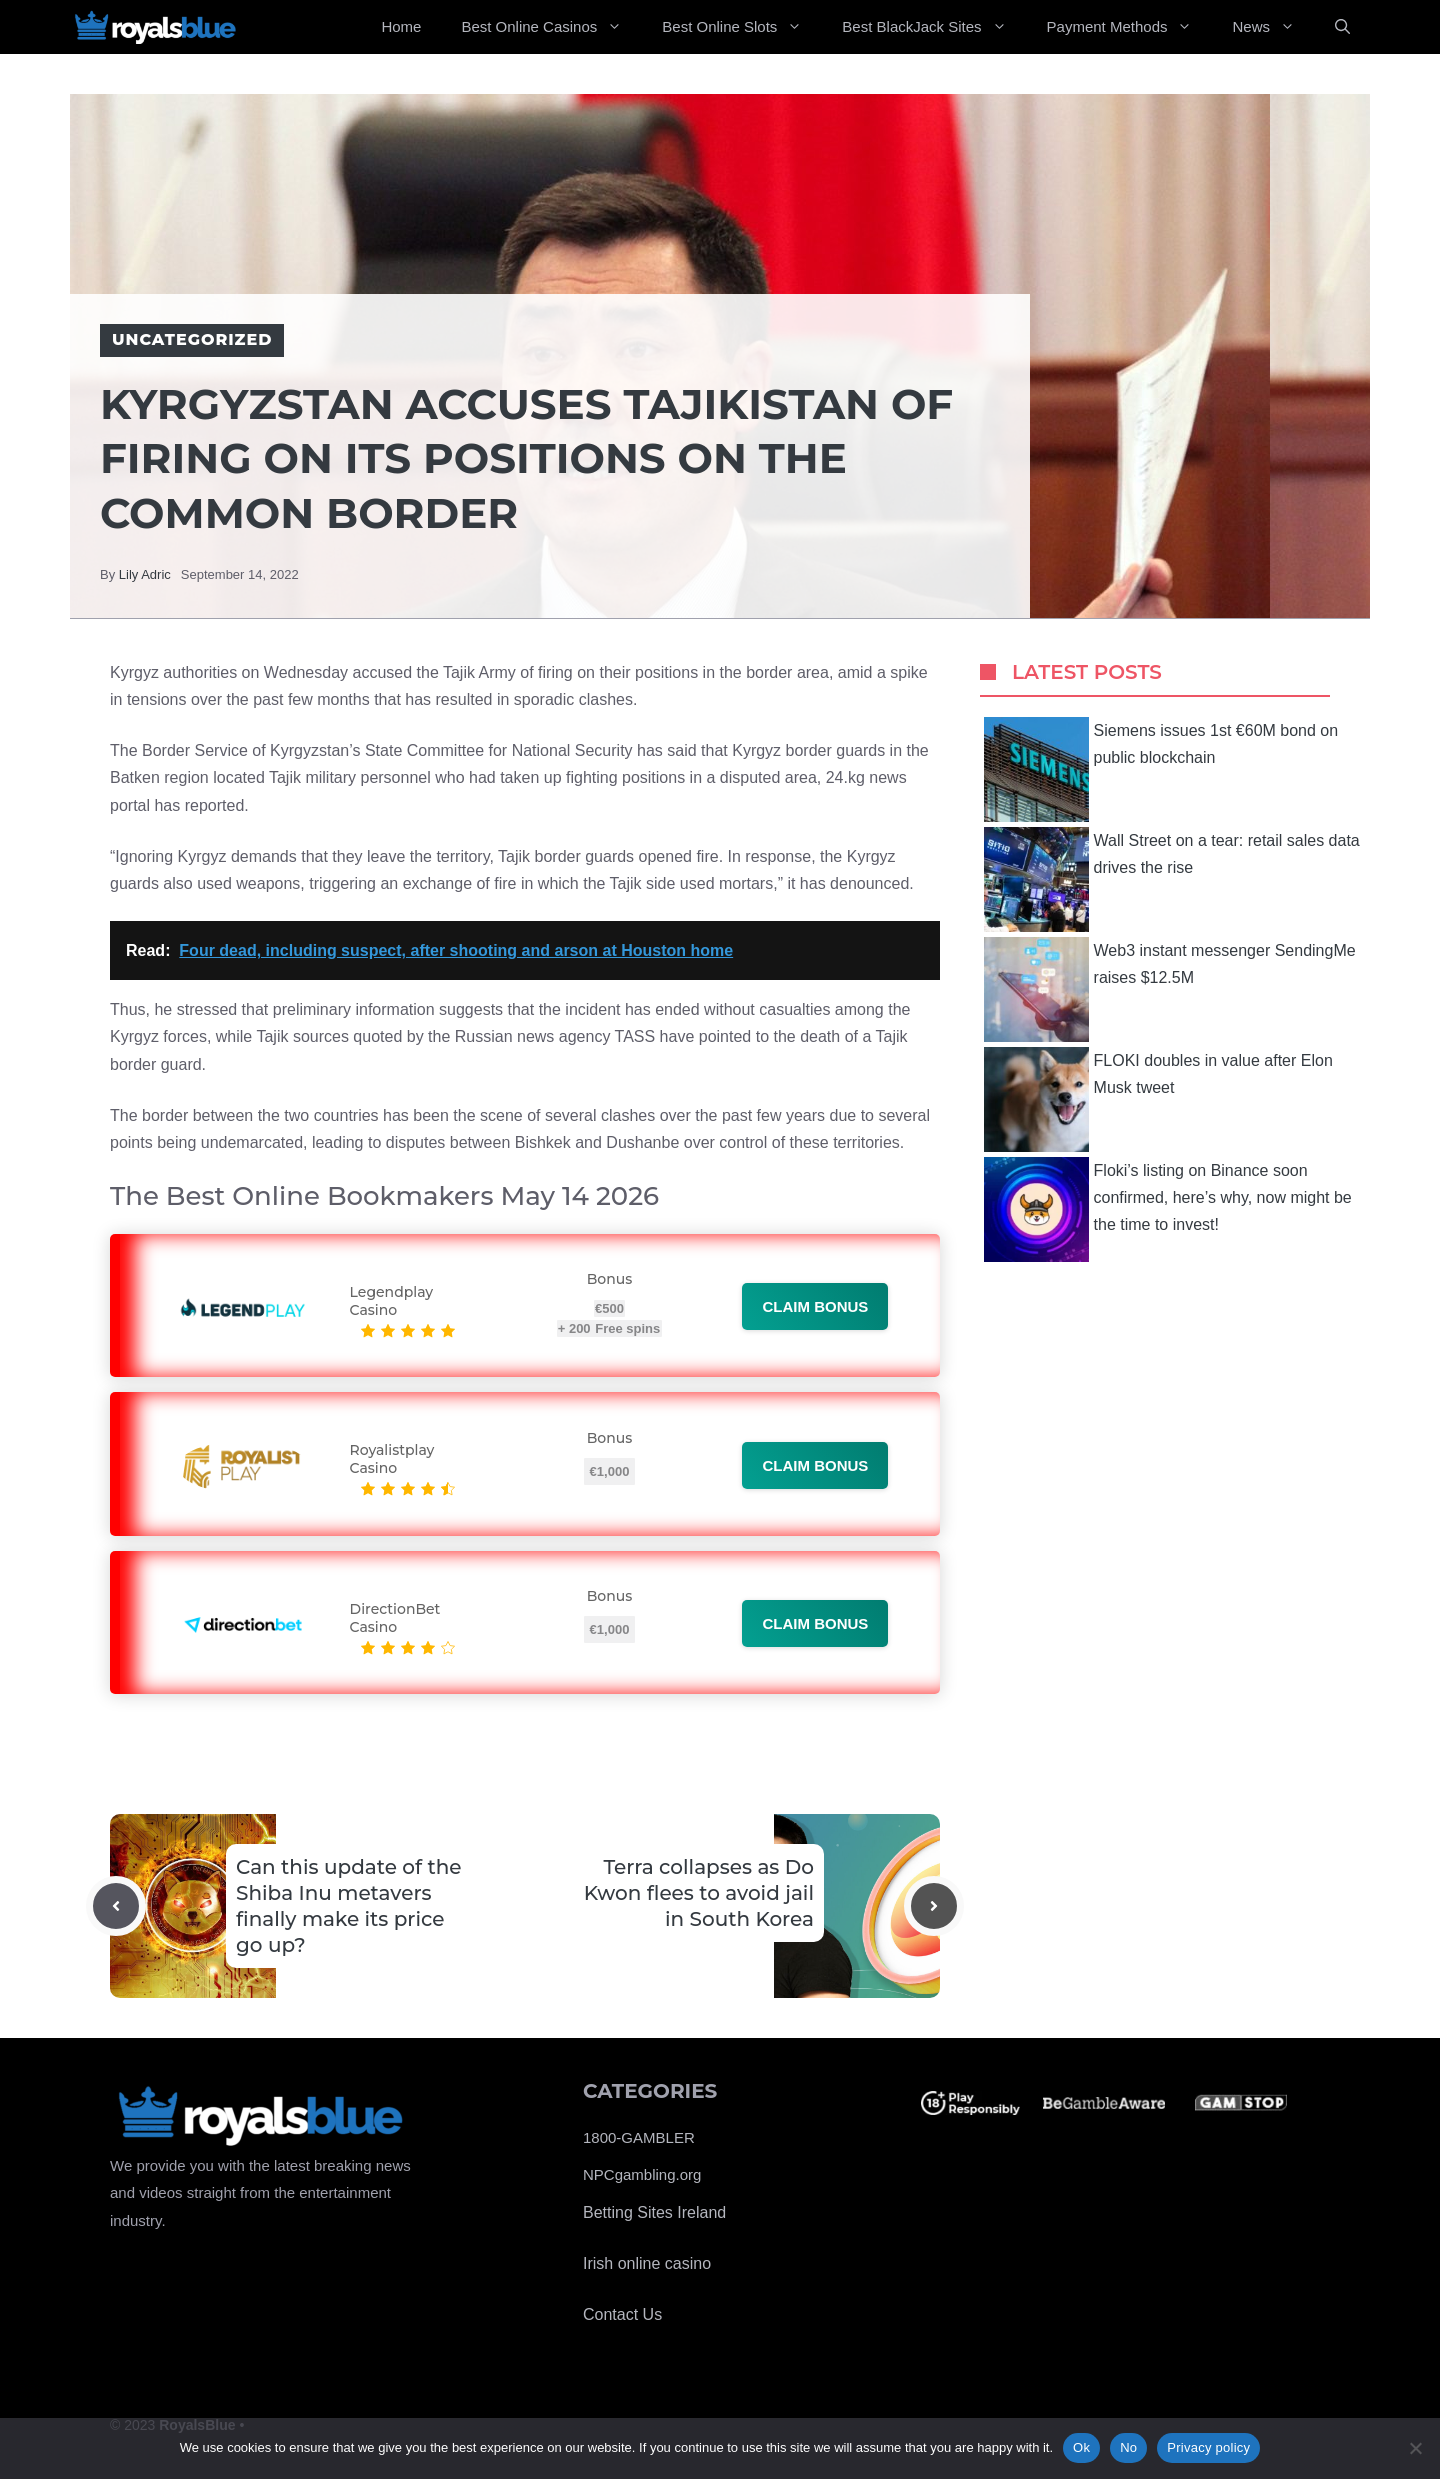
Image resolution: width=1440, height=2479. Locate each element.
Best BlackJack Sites (934, 27)
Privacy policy (1208, 2447)
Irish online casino (647, 2263)
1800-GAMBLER (639, 2137)
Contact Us (622, 2314)
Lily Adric (145, 574)
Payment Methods (1130, 27)
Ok (1081, 2447)
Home (401, 26)
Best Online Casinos (551, 27)
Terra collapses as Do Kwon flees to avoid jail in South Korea (699, 1893)
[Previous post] (116, 1906)
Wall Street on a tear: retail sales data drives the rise (1172, 879)
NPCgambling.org (642, 2174)
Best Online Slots (742, 27)
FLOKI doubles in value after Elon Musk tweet (1158, 1099)
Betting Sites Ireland (654, 2212)
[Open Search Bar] (1342, 27)
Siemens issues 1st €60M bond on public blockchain (1161, 769)
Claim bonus (815, 1306)
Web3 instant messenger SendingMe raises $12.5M (1170, 989)
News (1273, 27)
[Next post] (934, 1906)
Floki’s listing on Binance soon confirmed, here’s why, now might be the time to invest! (1168, 1209)
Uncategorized (192, 339)
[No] (1415, 2448)
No (1128, 2447)
